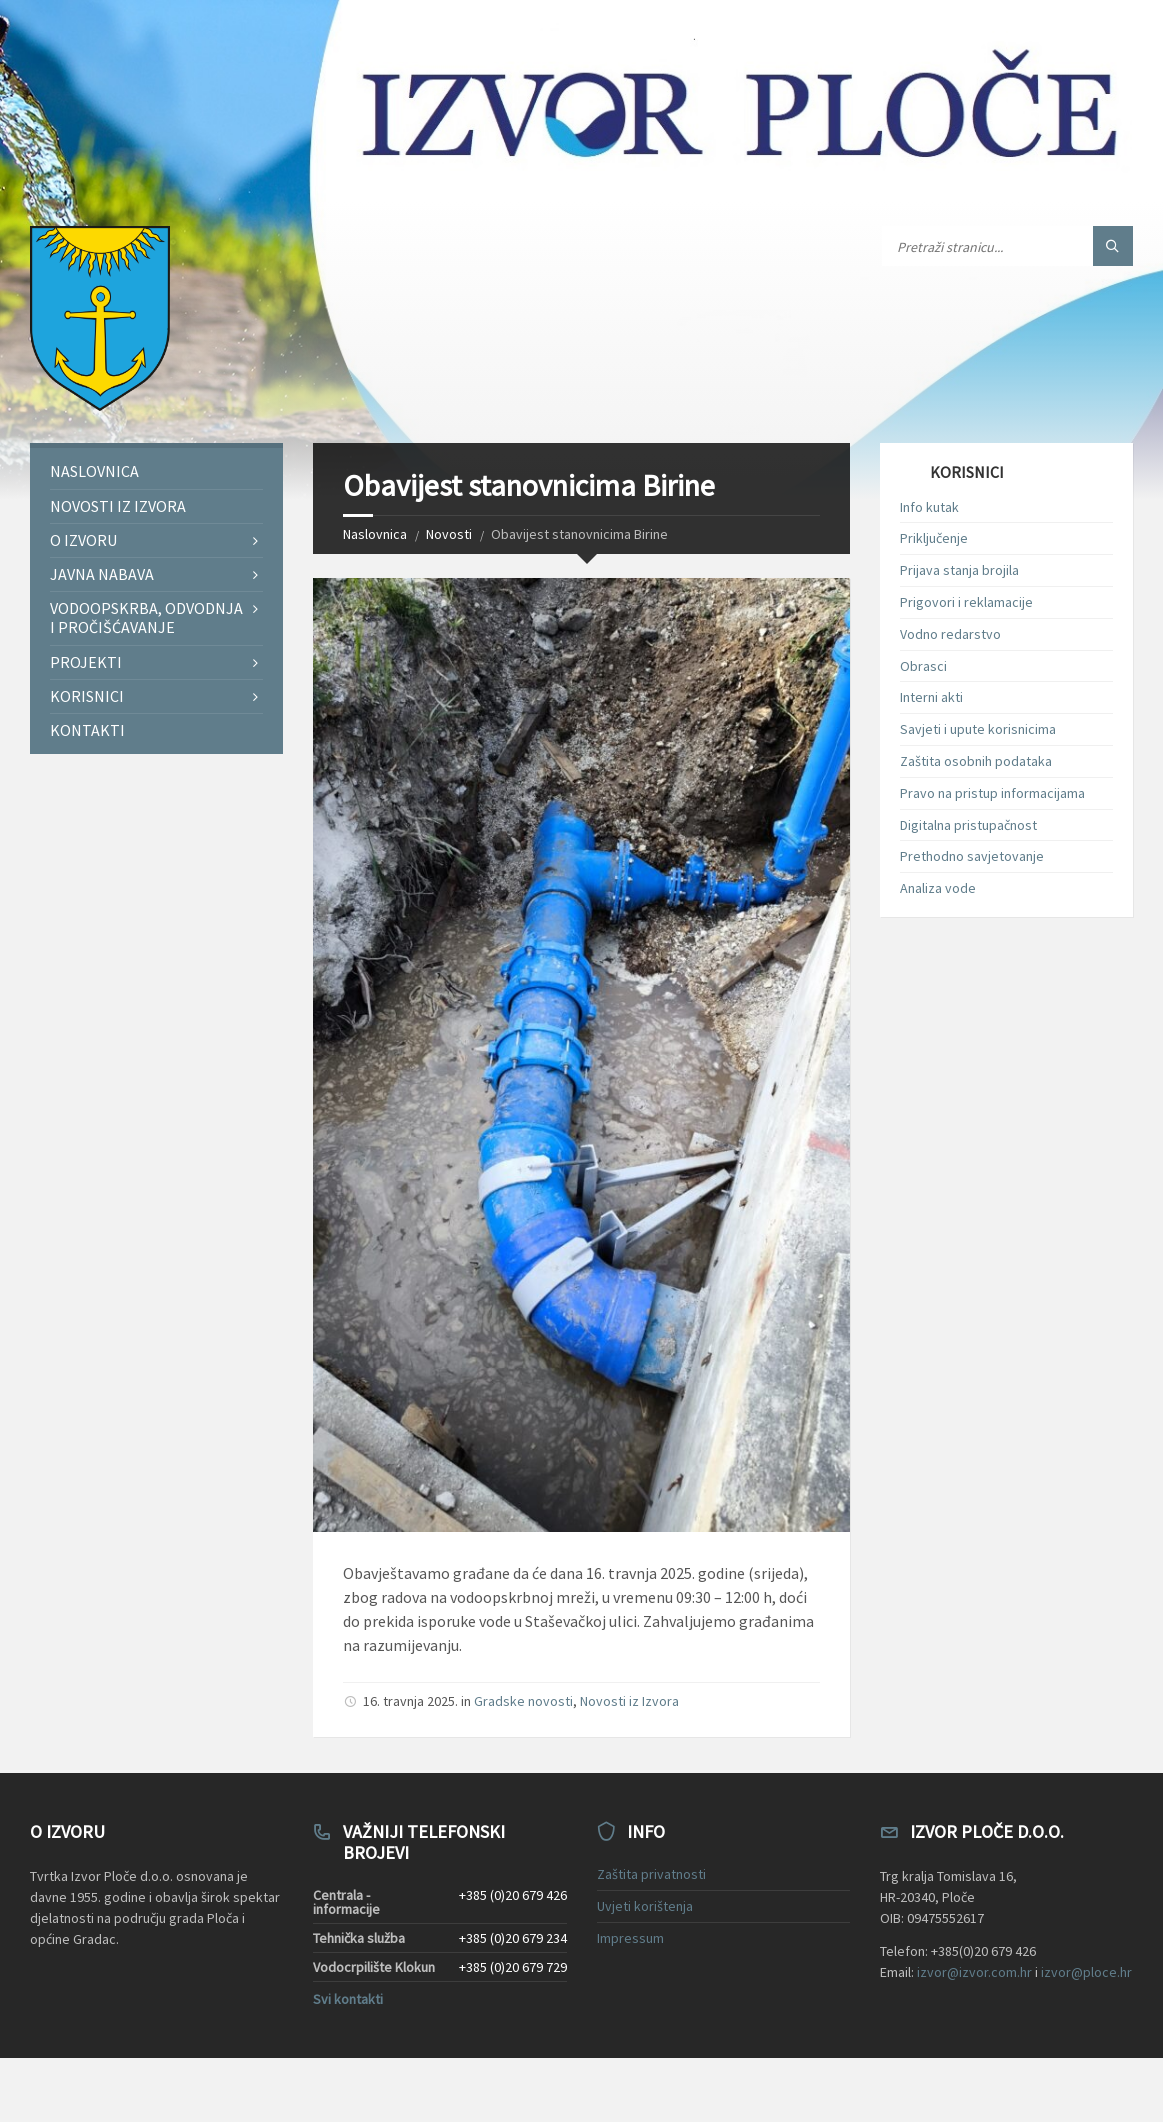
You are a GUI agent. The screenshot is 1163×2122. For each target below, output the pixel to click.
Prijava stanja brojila (959, 570)
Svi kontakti (348, 1999)
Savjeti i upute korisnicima (978, 729)
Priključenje (934, 538)
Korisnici (87, 696)
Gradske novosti (523, 1701)
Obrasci (923, 666)
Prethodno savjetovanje (972, 856)
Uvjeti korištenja (645, 1906)
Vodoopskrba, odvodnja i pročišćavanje (146, 617)
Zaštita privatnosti (651, 1874)
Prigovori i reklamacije (966, 602)
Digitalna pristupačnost (968, 825)
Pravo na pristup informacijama (992, 793)
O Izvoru (83, 540)
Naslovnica (375, 534)
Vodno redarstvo (950, 634)
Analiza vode (938, 888)
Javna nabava (102, 574)
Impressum (630, 1938)
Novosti (449, 534)
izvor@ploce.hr (1086, 1972)
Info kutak (929, 507)
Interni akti (931, 697)
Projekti (86, 662)
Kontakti (87, 730)
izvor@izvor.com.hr (974, 1972)
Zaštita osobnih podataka (976, 761)
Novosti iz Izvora (629, 1701)
